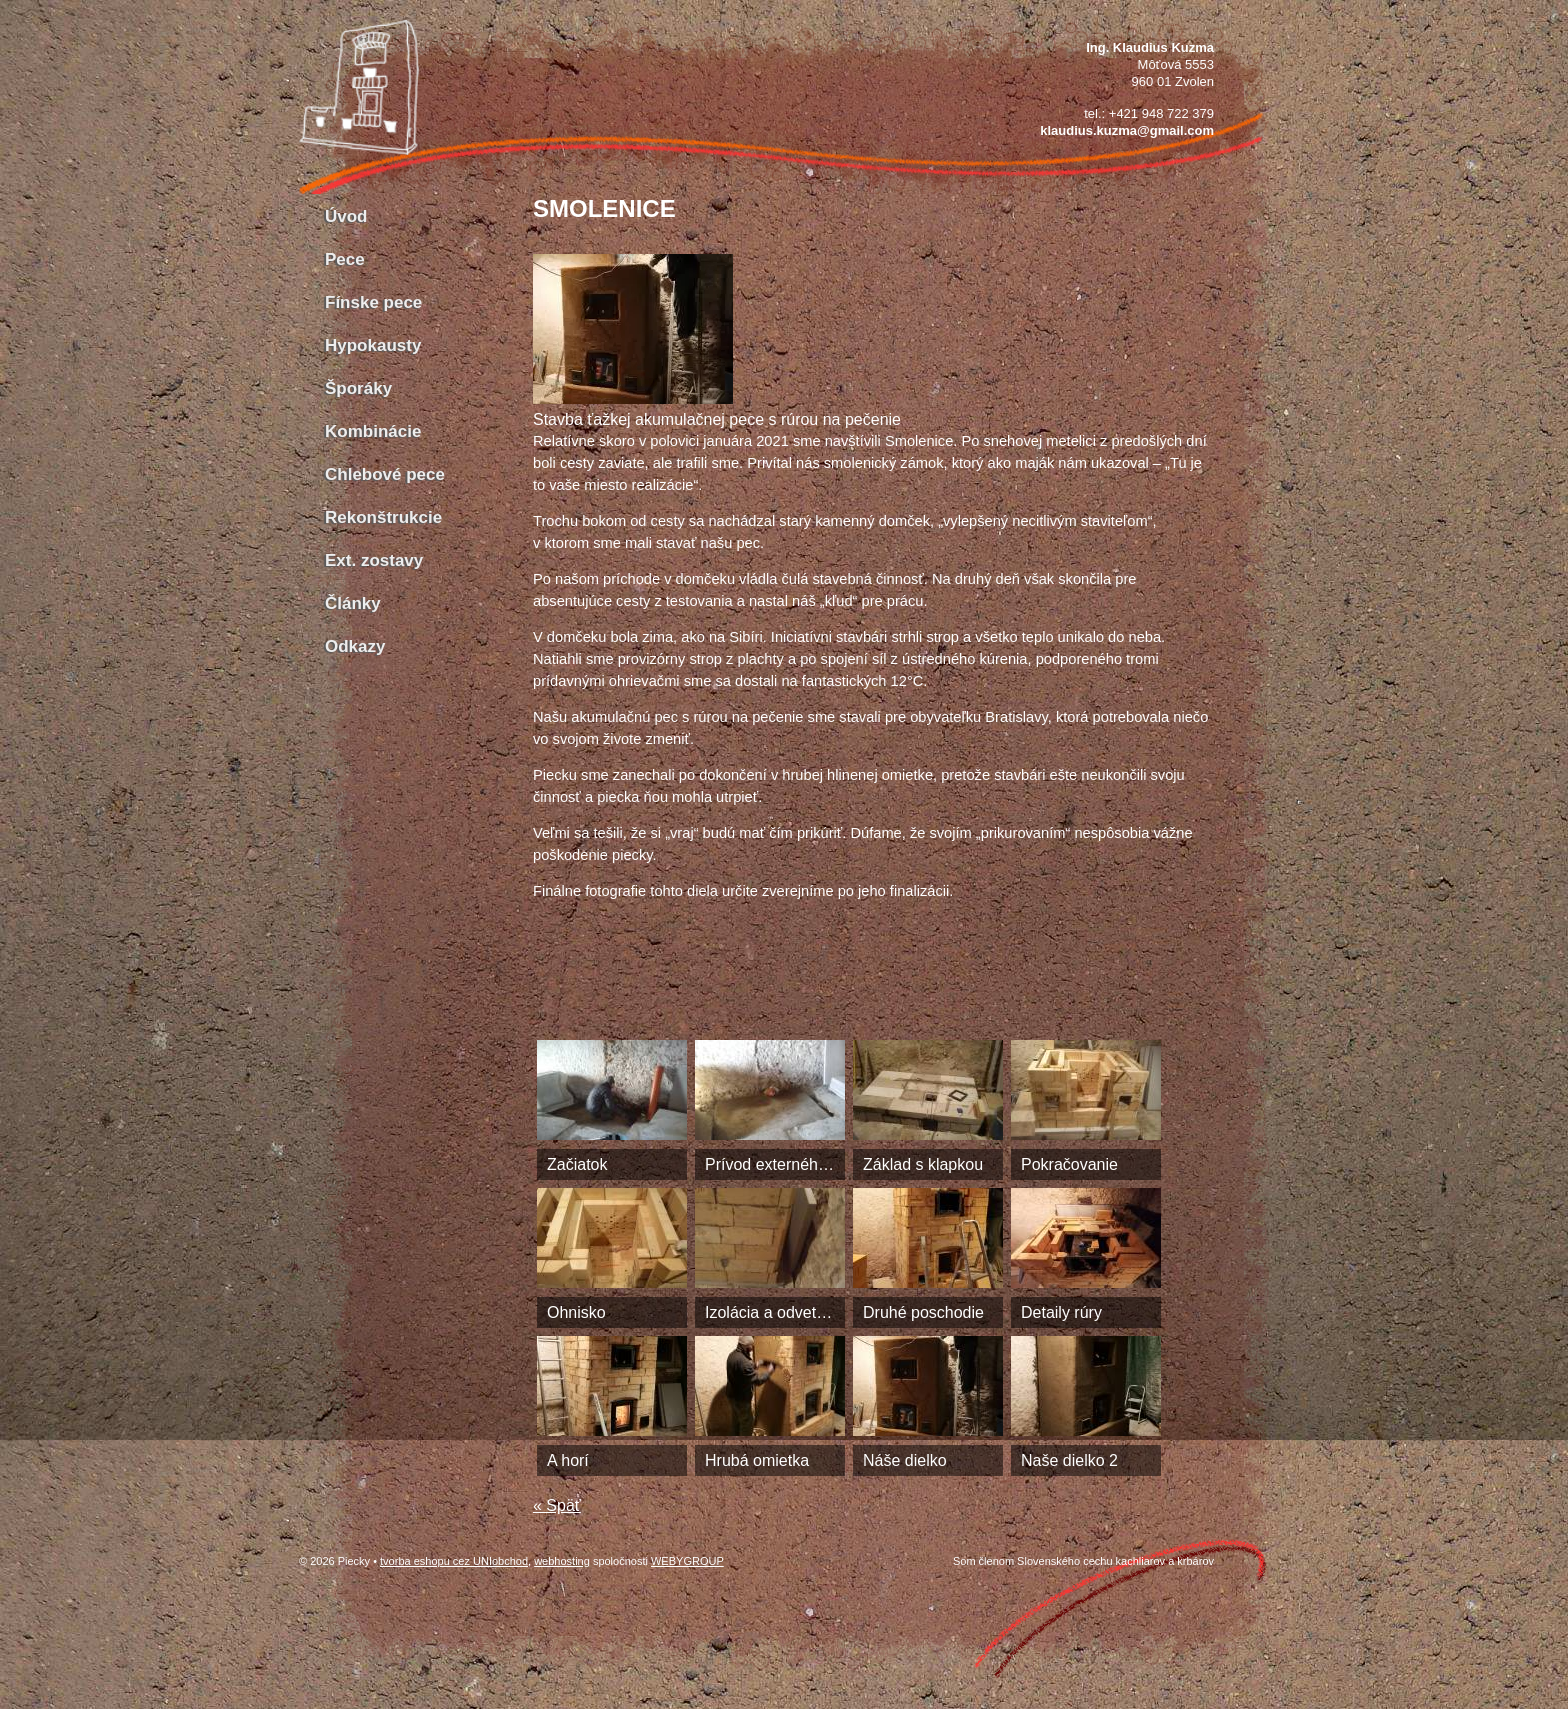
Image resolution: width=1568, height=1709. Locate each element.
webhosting (562, 1561)
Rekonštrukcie (383, 517)
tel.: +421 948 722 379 (1149, 113)
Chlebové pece (385, 474)
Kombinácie (373, 431)
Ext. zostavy (374, 560)
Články (353, 603)
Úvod (346, 216)
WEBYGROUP (687, 1561)
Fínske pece (373, 302)
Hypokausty (373, 345)
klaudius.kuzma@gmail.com (1127, 130)
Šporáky (358, 388)
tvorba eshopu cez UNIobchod (454, 1561)
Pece (345, 259)
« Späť (557, 1505)
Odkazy (355, 646)
